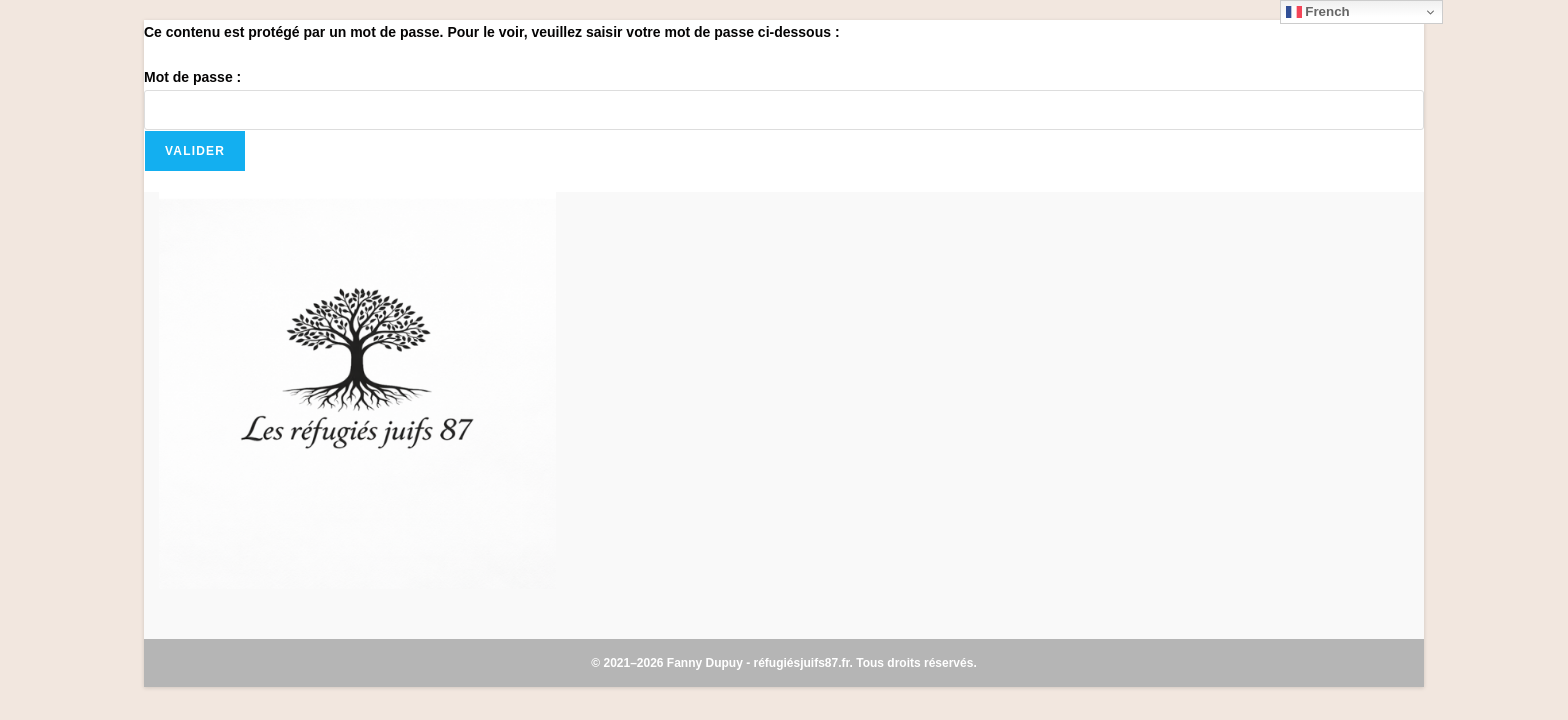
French (1318, 12)
